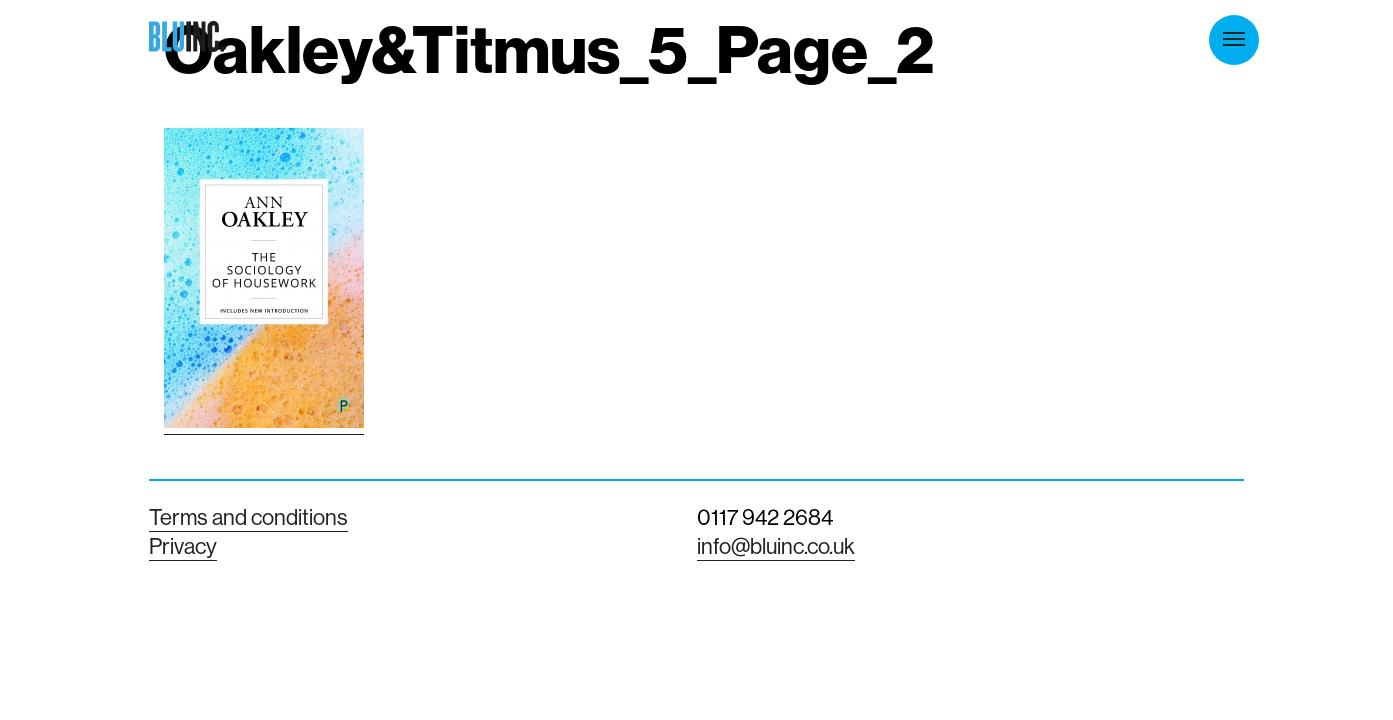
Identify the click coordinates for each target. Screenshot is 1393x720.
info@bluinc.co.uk (776, 546)
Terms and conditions (248, 517)
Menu (1234, 39)
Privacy (183, 546)
